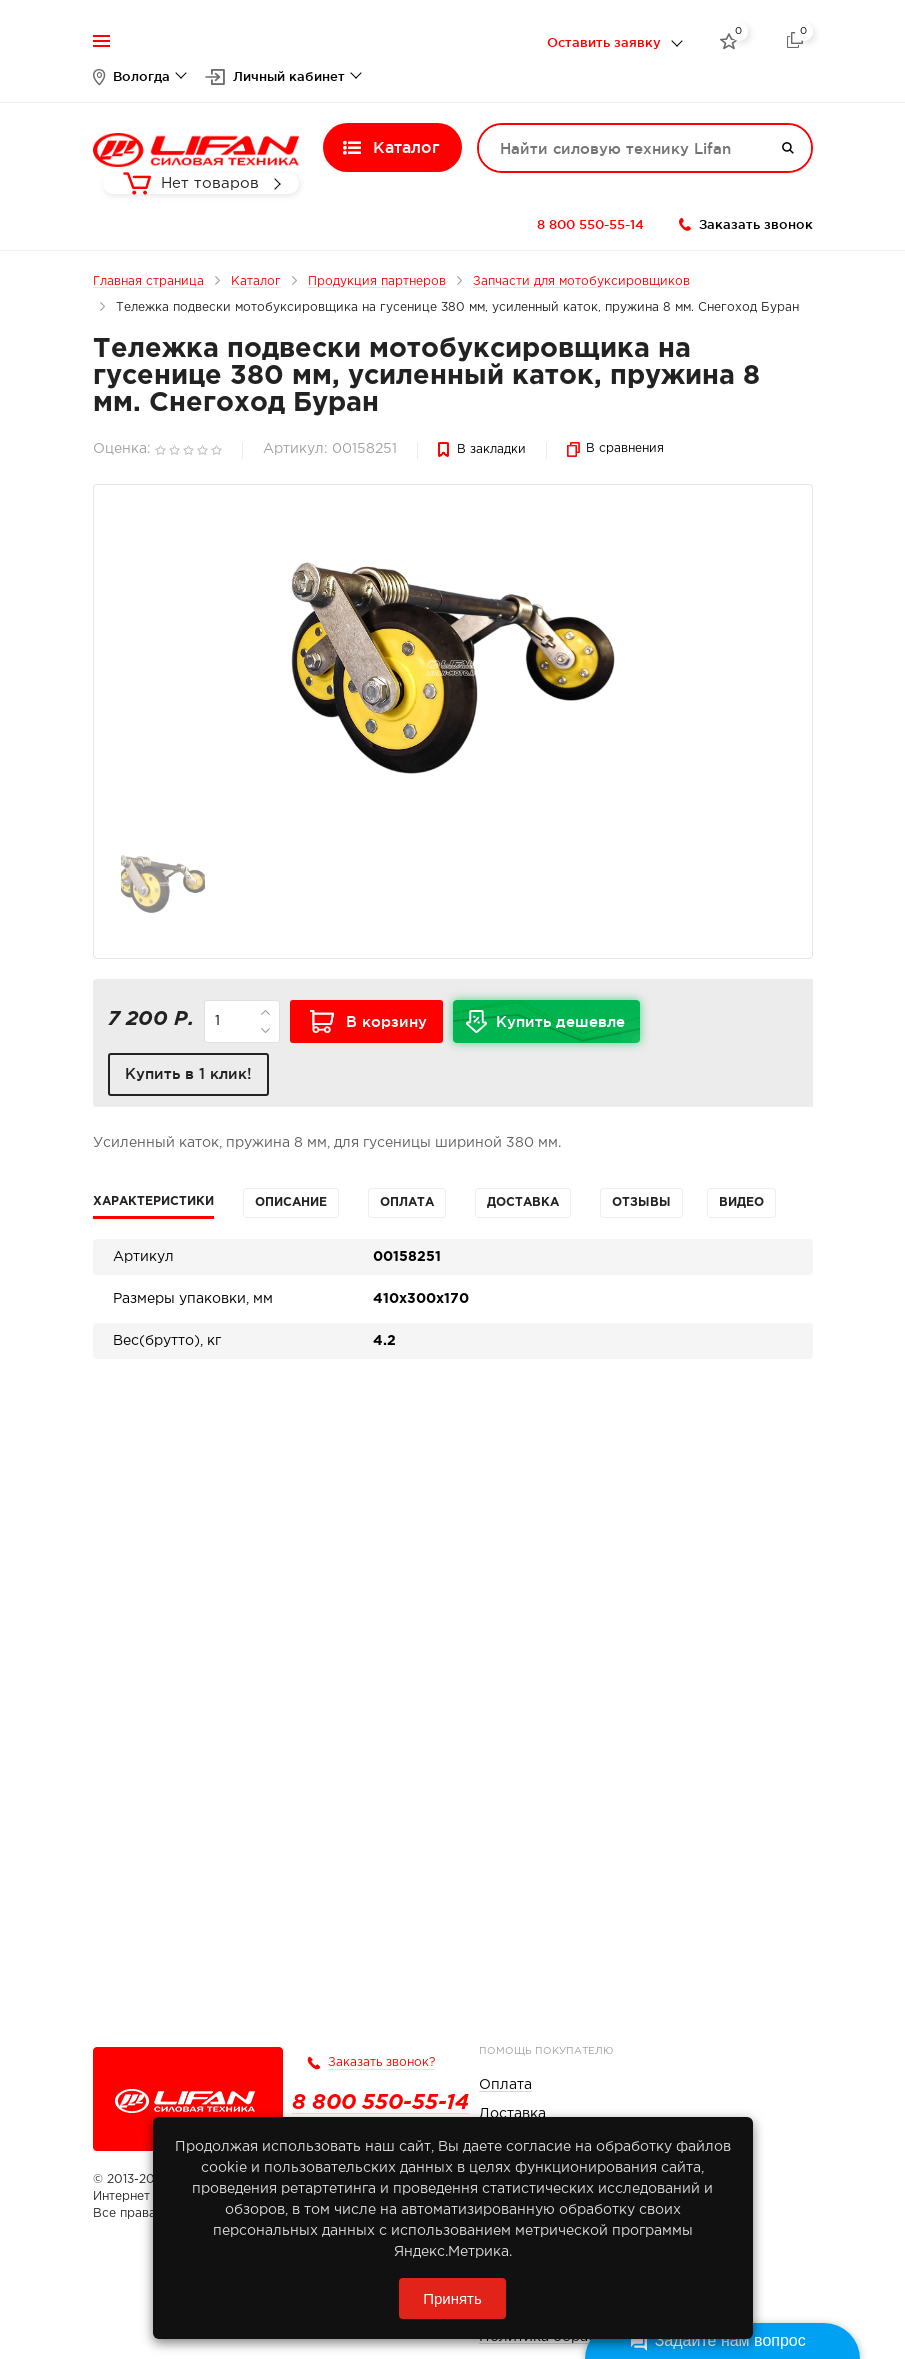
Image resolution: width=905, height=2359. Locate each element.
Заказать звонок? (381, 2062)
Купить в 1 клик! (188, 1073)
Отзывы (641, 1202)
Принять (452, 2298)
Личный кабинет (289, 76)
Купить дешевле (568, 1028)
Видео (741, 1202)
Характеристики (153, 1201)
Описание (291, 1202)
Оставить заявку (604, 42)
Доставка (523, 1202)
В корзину (386, 1021)
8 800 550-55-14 (590, 224)
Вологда (141, 76)
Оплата (407, 1202)
